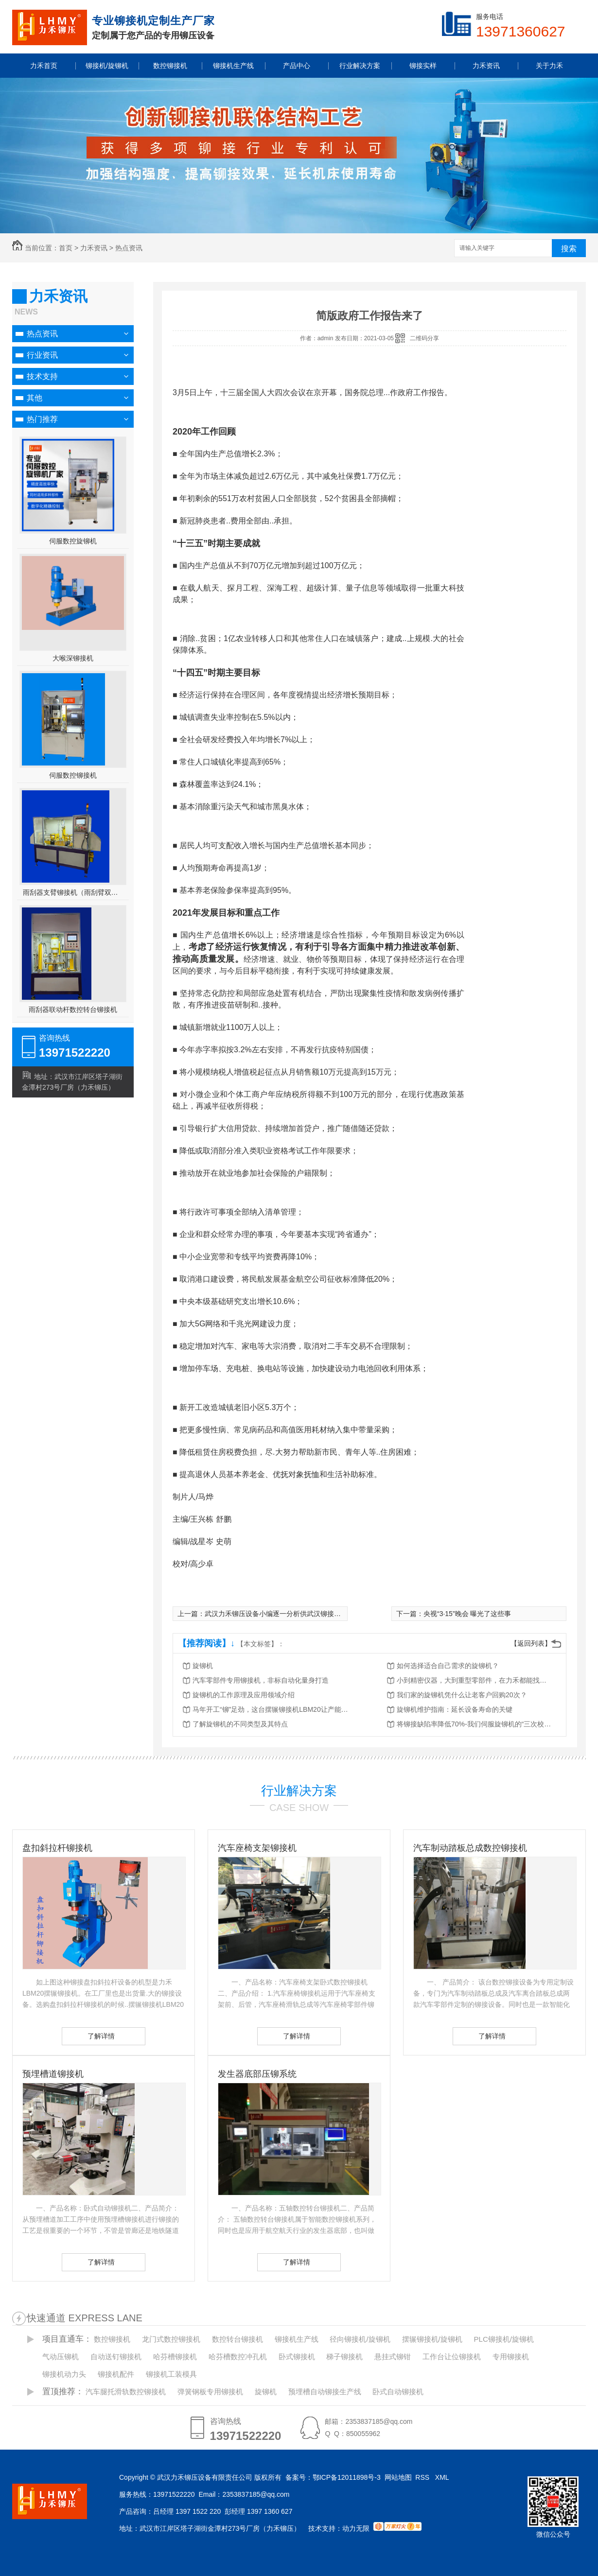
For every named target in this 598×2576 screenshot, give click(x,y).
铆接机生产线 (296, 2339)
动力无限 (355, 2528)
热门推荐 (42, 419)
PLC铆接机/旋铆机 (504, 2339)
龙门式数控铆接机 (171, 2339)
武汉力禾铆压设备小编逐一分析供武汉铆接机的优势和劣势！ (296, 1614)
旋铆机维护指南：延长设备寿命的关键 (454, 1709)
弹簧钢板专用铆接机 (210, 2391)
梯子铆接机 (344, 2356)
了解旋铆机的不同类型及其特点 (240, 1724)
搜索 (569, 248)
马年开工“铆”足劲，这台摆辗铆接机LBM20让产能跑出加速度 (270, 1709)
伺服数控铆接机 (73, 775)
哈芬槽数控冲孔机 (238, 2356)
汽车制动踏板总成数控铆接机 (470, 1848)
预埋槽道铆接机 (53, 2074)
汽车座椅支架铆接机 (257, 1848)
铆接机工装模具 (171, 2374)
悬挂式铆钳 (392, 2356)
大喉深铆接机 (73, 658)
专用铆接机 (510, 2356)
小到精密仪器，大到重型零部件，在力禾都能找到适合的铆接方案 (474, 1680)
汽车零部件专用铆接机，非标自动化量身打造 (261, 1680)
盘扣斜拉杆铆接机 (57, 1848)
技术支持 (42, 376)
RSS (423, 2477)
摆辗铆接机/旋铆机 (432, 2339)
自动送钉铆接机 (115, 2356)
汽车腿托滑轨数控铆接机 (126, 2391)
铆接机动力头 (64, 2374)
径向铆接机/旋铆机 (360, 2339)
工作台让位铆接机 (451, 2356)
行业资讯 (42, 355)
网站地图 (398, 2477)
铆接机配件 (116, 2374)
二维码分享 (424, 338)
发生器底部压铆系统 (257, 2074)
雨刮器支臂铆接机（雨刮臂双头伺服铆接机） (73, 892)
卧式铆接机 (297, 2356)
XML (443, 2477)
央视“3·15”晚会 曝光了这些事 (467, 1614)
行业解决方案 (299, 1790)
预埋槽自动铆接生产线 (324, 2391)
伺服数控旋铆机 (73, 541)
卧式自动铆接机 (397, 2391)
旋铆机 (203, 1666)
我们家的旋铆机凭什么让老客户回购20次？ (462, 1695)
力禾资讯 (93, 248)
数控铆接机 (112, 2339)
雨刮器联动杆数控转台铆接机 (73, 1009)
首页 (65, 248)
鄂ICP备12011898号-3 (347, 2477)
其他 (34, 398)
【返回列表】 (530, 1643)
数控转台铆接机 (237, 2339)
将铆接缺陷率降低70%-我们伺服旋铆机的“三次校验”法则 (474, 1724)
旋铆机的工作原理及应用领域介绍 (244, 1695)
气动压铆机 (60, 2356)
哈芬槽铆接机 (175, 2356)
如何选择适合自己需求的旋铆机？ (448, 1666)
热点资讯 (128, 248)
